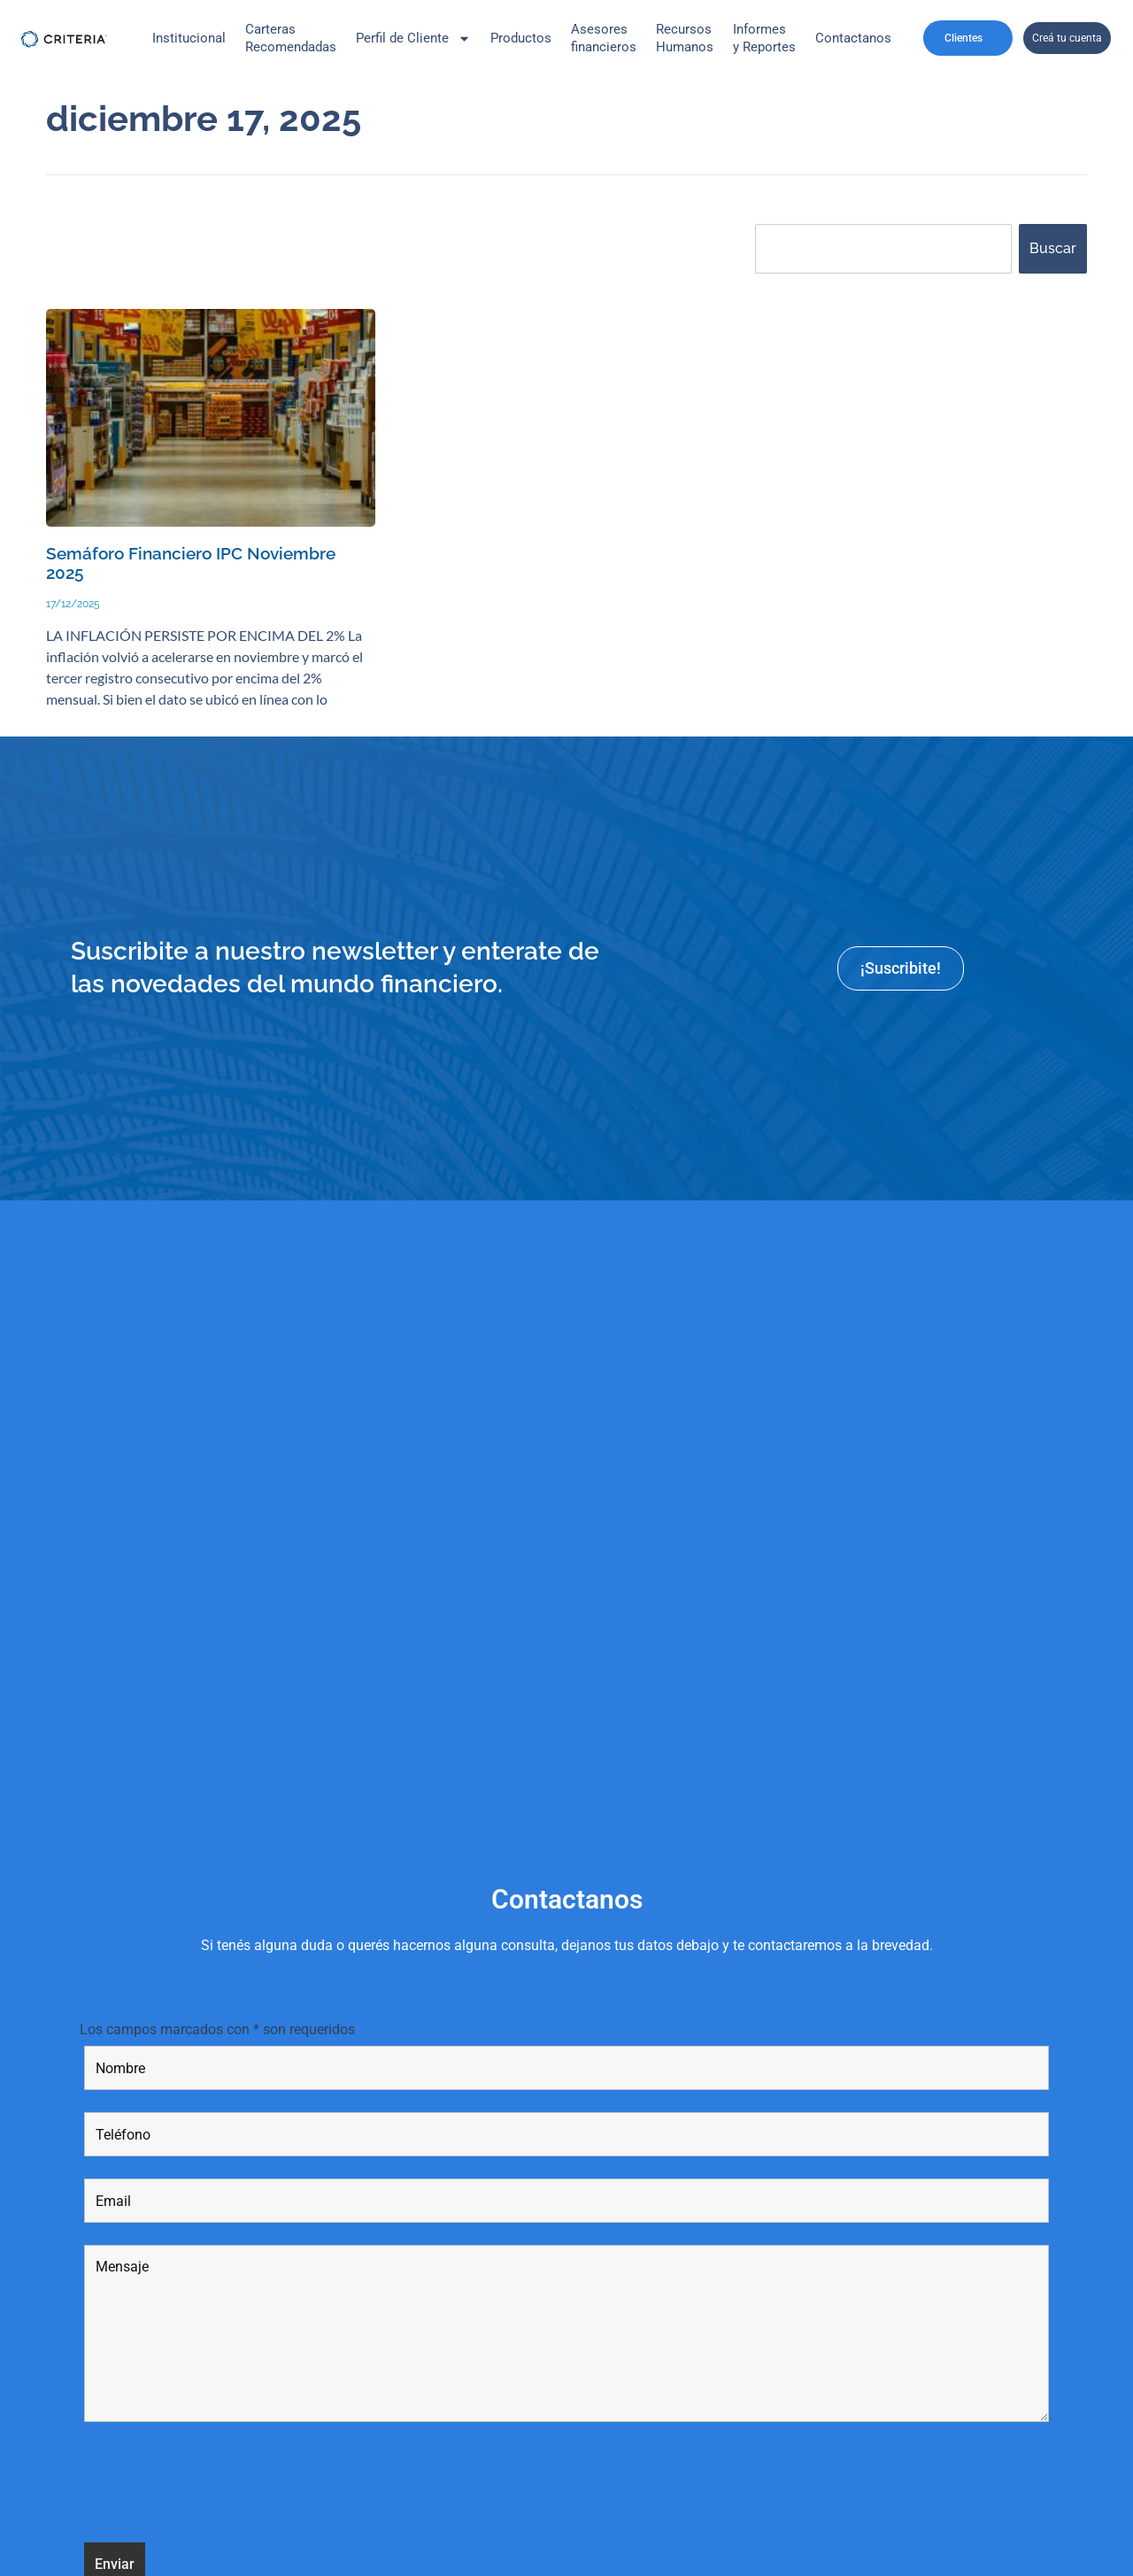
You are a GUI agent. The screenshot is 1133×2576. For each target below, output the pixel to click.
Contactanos (853, 38)
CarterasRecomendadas (290, 38)
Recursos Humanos (684, 38)
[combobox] (883, 249)
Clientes (967, 38)
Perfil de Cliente (413, 38)
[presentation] (218, 2485)
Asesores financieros (603, 38)
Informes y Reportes (764, 38)
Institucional (189, 38)
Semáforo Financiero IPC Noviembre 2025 (190, 564)
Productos (520, 38)
